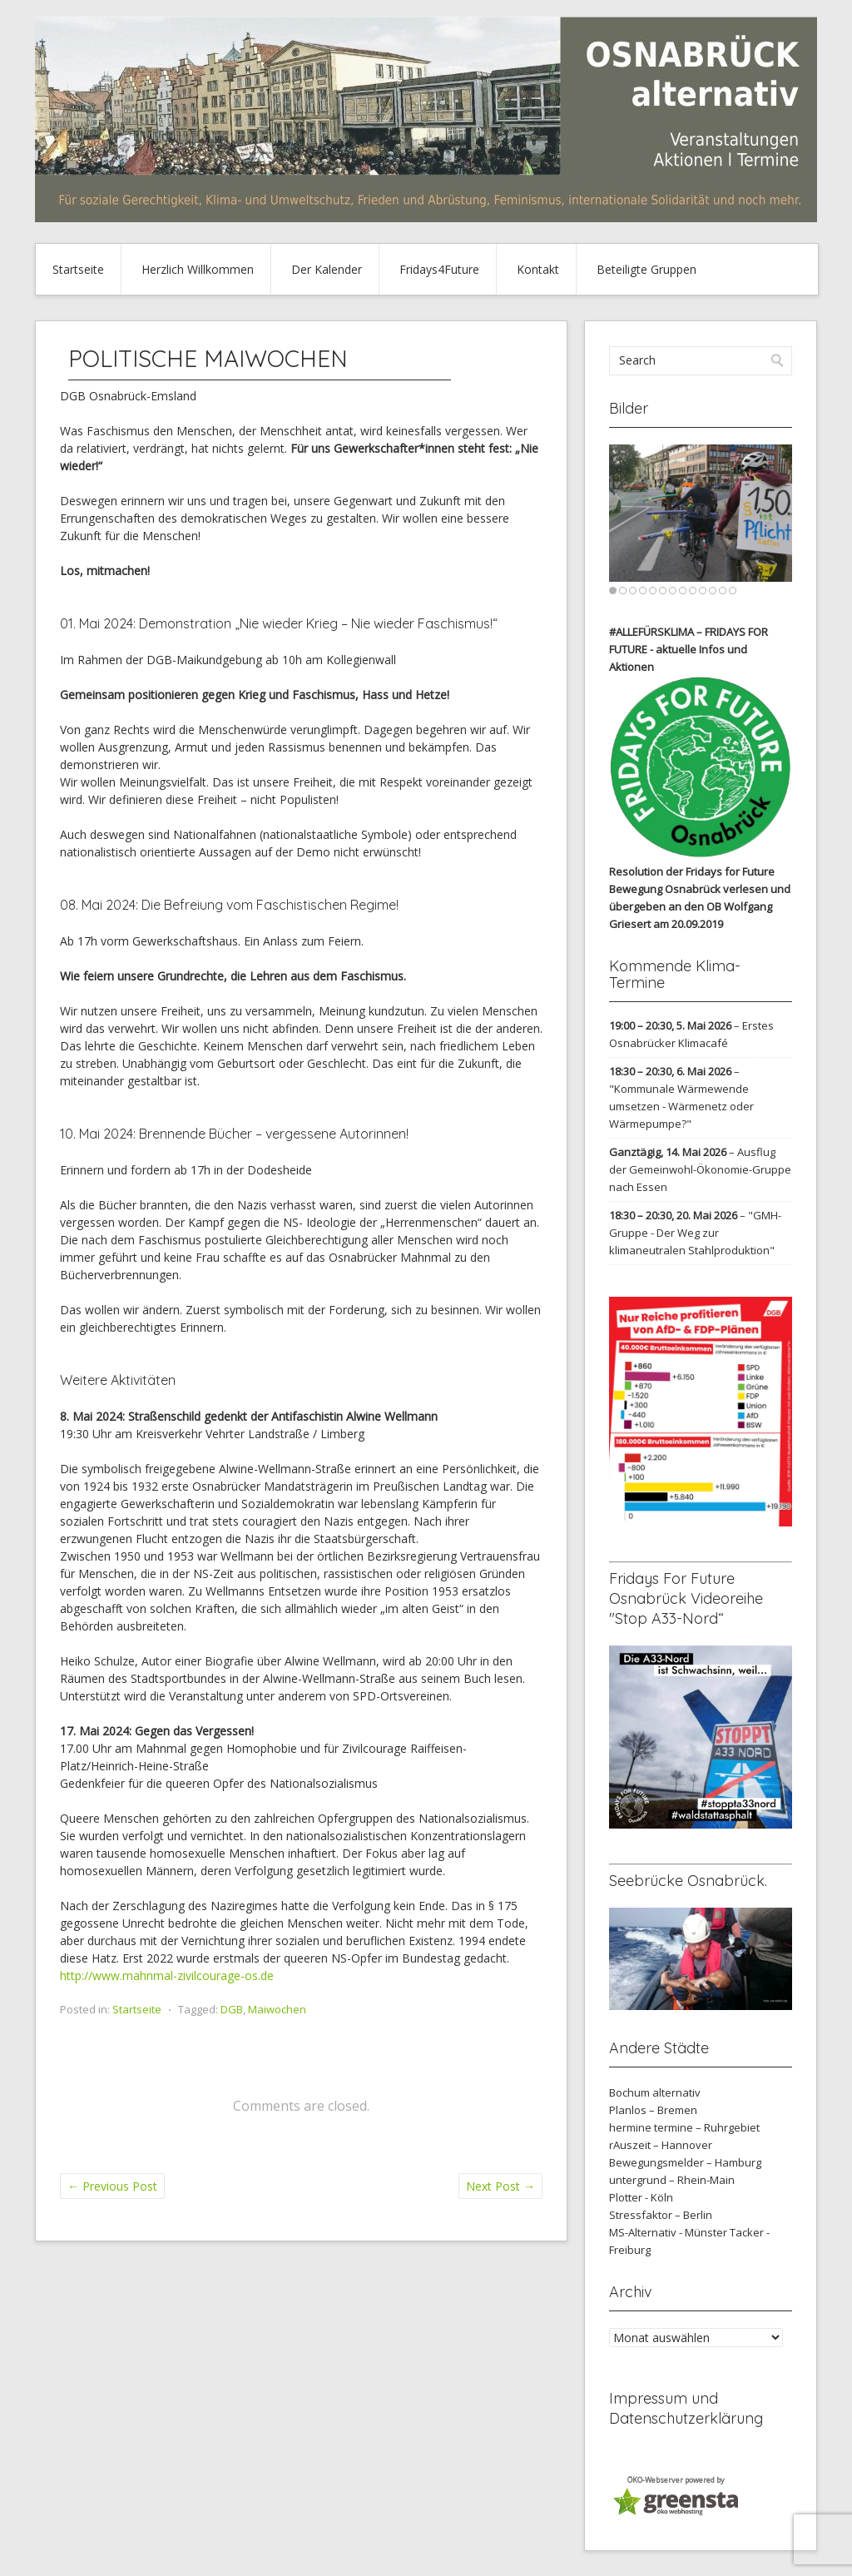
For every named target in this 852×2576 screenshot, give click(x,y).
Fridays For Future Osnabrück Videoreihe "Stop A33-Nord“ (686, 1598)
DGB (231, 2009)
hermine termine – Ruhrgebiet (684, 2127)
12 (722, 590)
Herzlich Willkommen (197, 269)
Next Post (500, 2186)
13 (732, 590)
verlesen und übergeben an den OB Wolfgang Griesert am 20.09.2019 (699, 906)
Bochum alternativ (655, 2092)
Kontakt (538, 269)
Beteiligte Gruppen (646, 269)
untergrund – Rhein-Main (672, 2179)
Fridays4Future (439, 269)
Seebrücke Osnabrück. (688, 1880)
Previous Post (112, 2186)
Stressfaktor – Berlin (660, 2214)
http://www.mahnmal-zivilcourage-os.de (167, 1975)
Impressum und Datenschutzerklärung (686, 2408)
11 (712, 590)
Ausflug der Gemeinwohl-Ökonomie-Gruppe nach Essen (700, 1169)
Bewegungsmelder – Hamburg (685, 2162)
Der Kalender (326, 269)
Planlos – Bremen (653, 2109)
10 (702, 590)
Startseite (78, 269)
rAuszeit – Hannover (660, 2144)
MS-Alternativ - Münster (668, 2232)
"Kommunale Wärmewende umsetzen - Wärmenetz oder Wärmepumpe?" (681, 1106)
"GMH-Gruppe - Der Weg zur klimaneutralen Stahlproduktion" (695, 1233)
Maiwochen (277, 2009)
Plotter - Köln (641, 2197)
